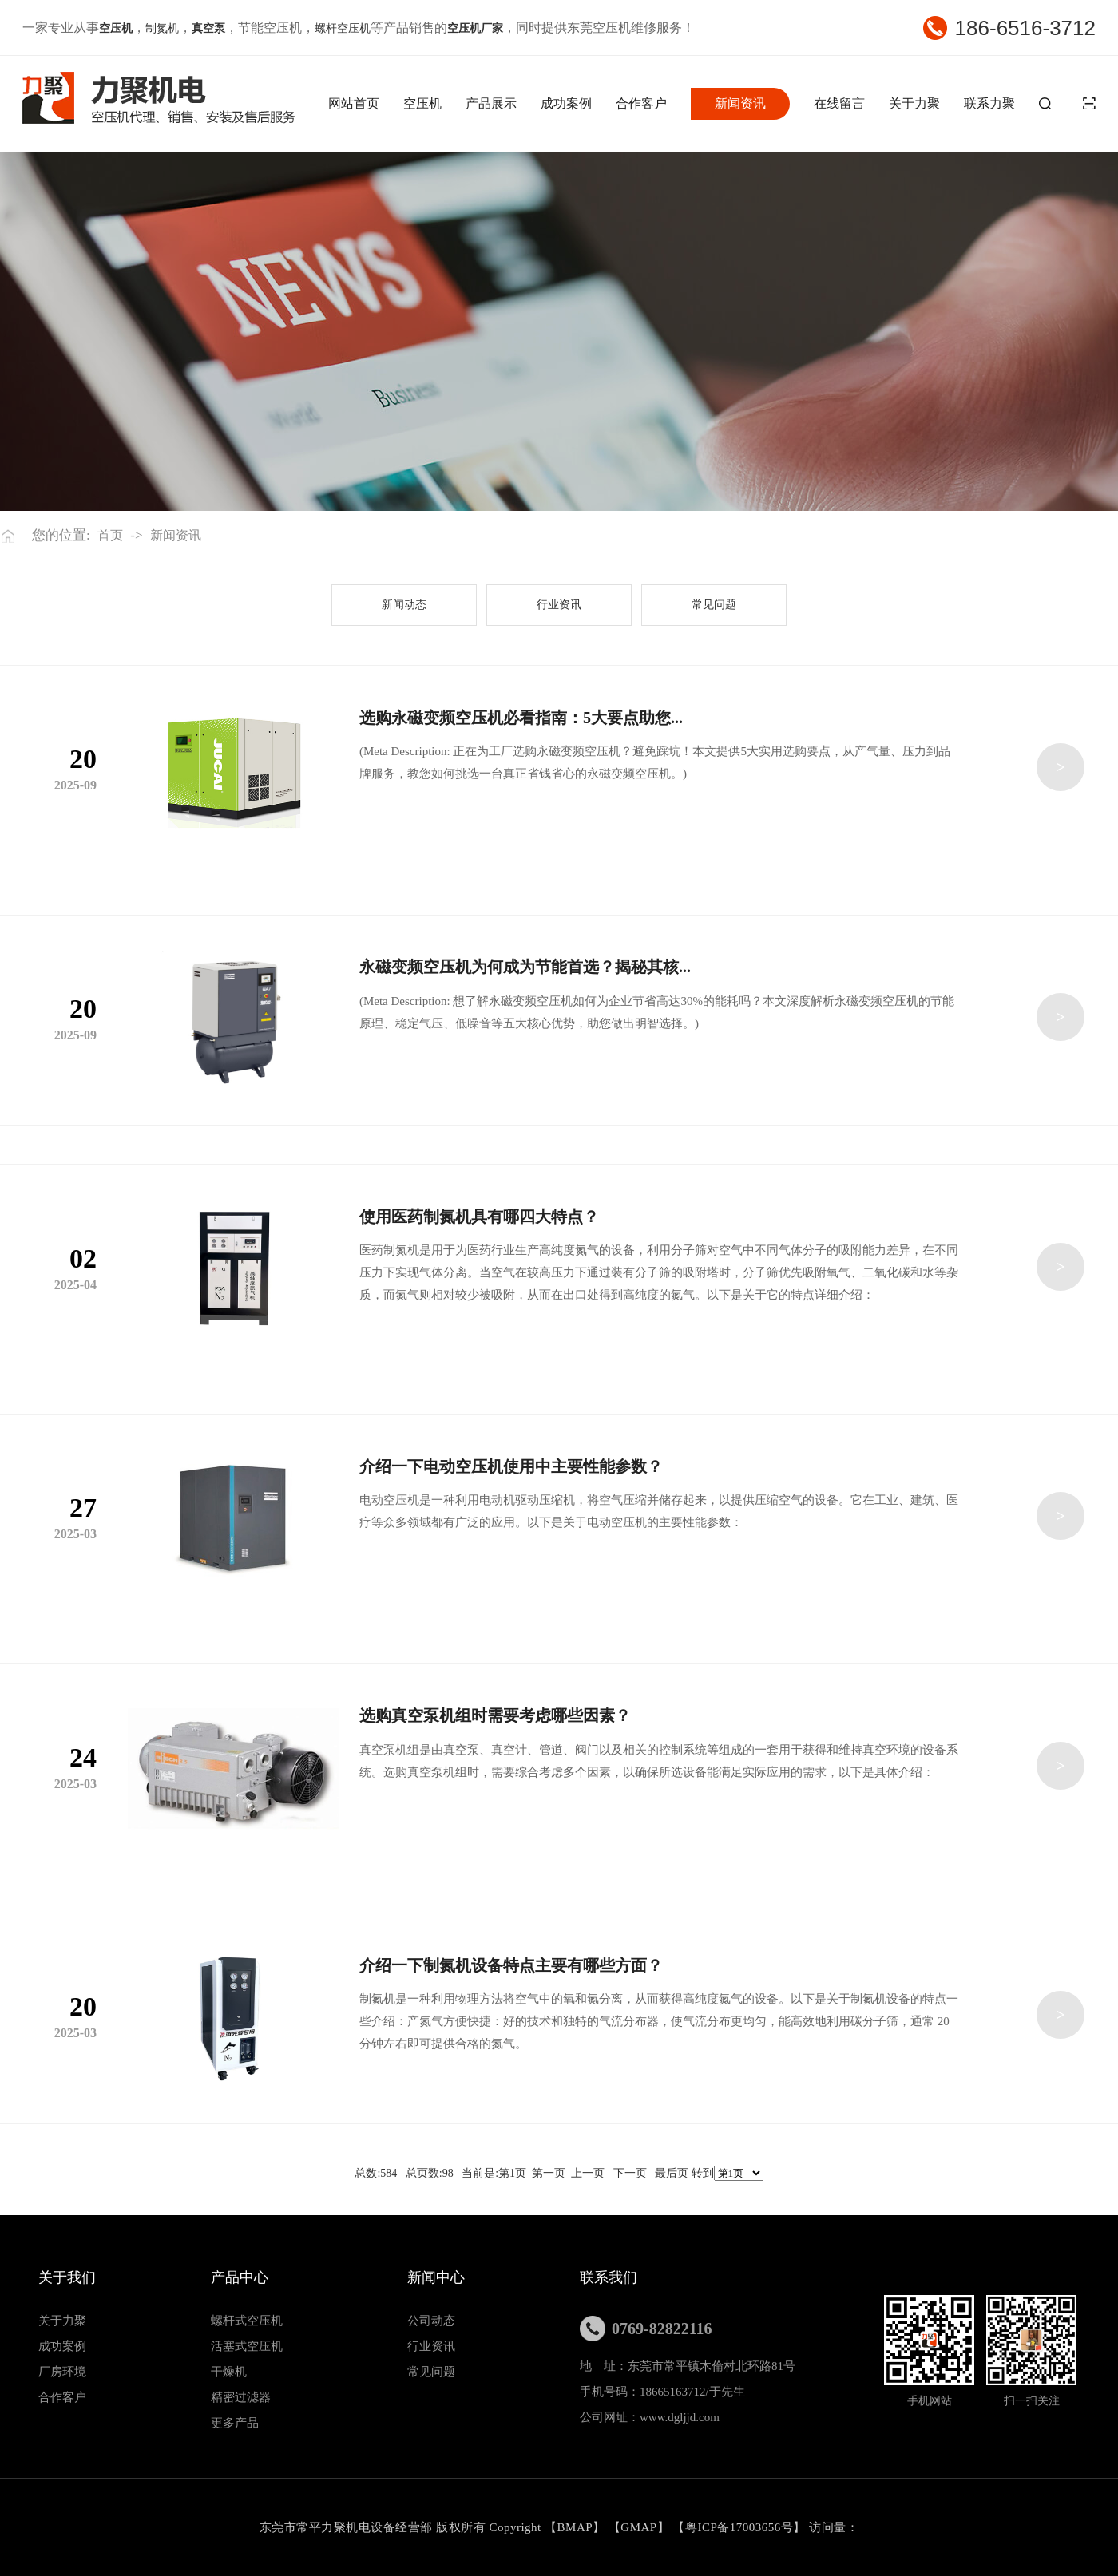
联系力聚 (989, 103)
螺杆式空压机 (247, 2320)
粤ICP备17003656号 (739, 2527)
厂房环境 (62, 2371)
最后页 (671, 2173)
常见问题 (714, 605)
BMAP (575, 2527)
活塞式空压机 (247, 2346)
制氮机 (162, 28)
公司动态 (431, 2320)
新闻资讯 (740, 103)
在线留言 (839, 103)
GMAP (638, 2527)
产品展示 (491, 103)
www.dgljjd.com (680, 2417)
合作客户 (641, 103)
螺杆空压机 (343, 28)
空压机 (422, 103)
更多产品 (235, 2422)
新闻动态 (404, 605)
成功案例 (566, 103)
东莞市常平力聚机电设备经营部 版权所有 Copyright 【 (408, 2527)
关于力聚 (914, 103)
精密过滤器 (241, 2397)
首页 (110, 535)
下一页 (630, 2173)
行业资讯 (559, 605)
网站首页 (353, 103)
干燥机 (229, 2371)
